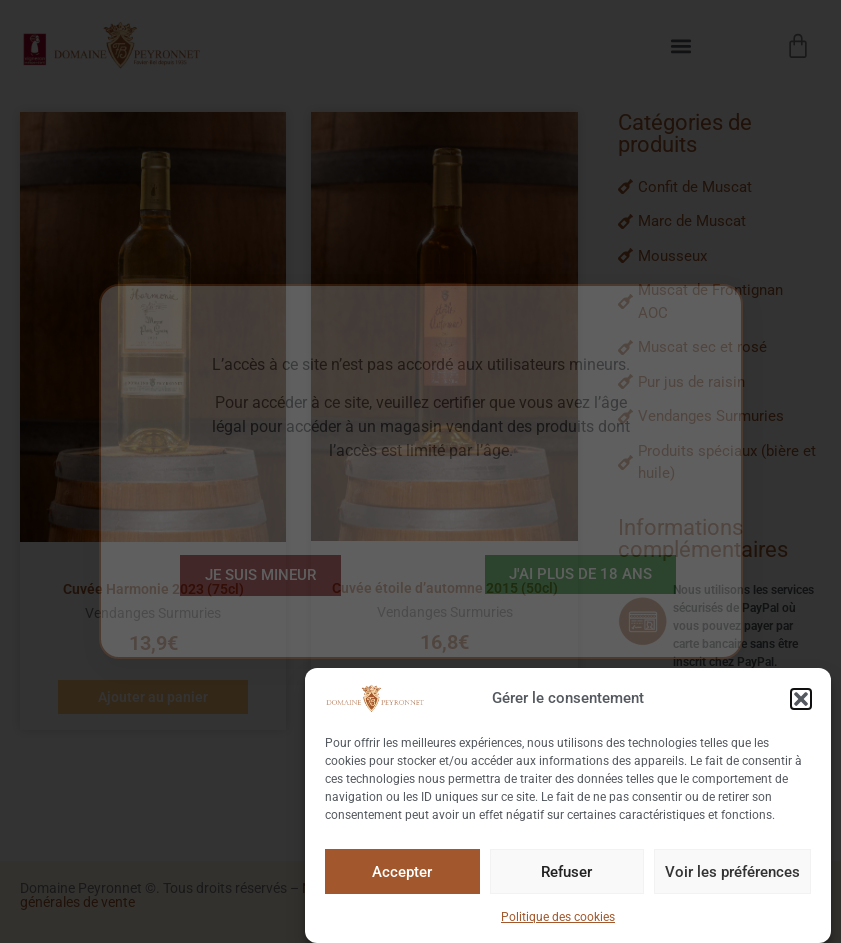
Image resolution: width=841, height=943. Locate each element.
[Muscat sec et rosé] (719, 347)
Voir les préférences (732, 874)
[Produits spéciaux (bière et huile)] (719, 462)
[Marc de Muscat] (719, 221)
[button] (801, 701)
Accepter (402, 874)
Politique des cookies (558, 920)
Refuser (566, 874)
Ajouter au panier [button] (153, 697)
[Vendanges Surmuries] (719, 416)
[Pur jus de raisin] (719, 382)
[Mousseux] (719, 256)
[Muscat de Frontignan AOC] (719, 301)
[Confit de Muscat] (719, 187)
